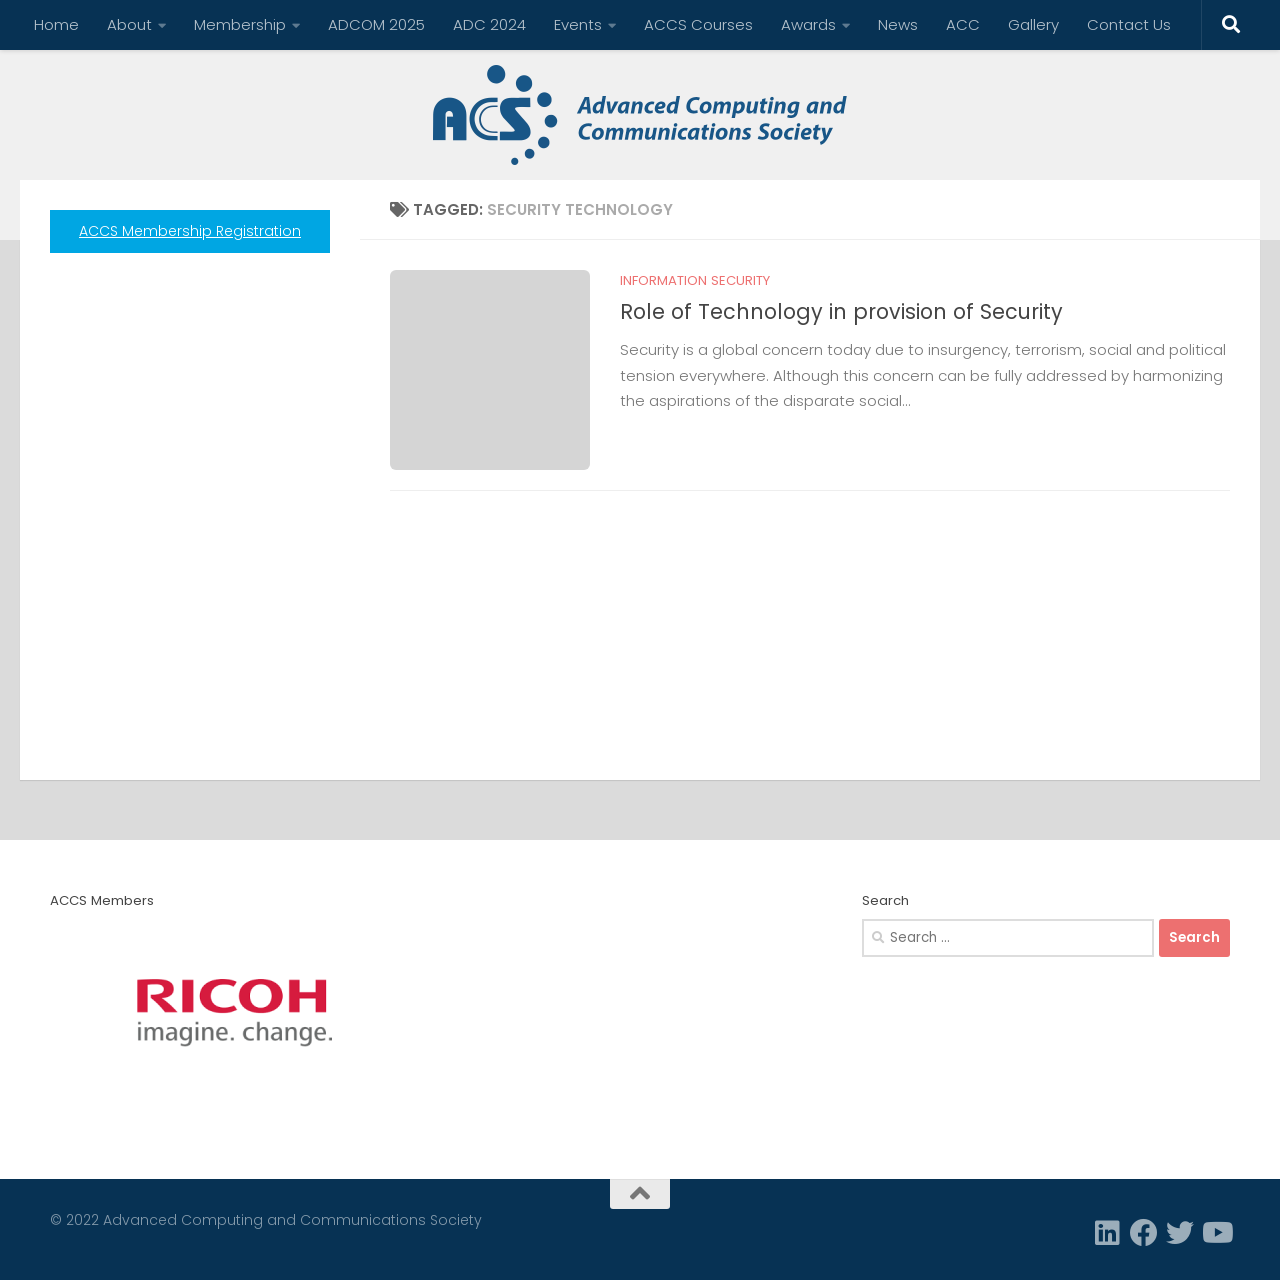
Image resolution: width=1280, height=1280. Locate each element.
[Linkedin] (1108, 1233)
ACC (963, 24)
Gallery (1033, 24)
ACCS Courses (698, 24)
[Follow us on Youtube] (1216, 1233)
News (898, 24)
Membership (240, 24)
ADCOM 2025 (376, 24)
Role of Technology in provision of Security (841, 311)
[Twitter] (1180, 1233)
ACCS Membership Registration (190, 231)
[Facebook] (1144, 1233)
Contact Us (1129, 24)
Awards (808, 24)
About (129, 24)
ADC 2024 (489, 24)
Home (56, 24)
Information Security (695, 280)
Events (578, 24)
